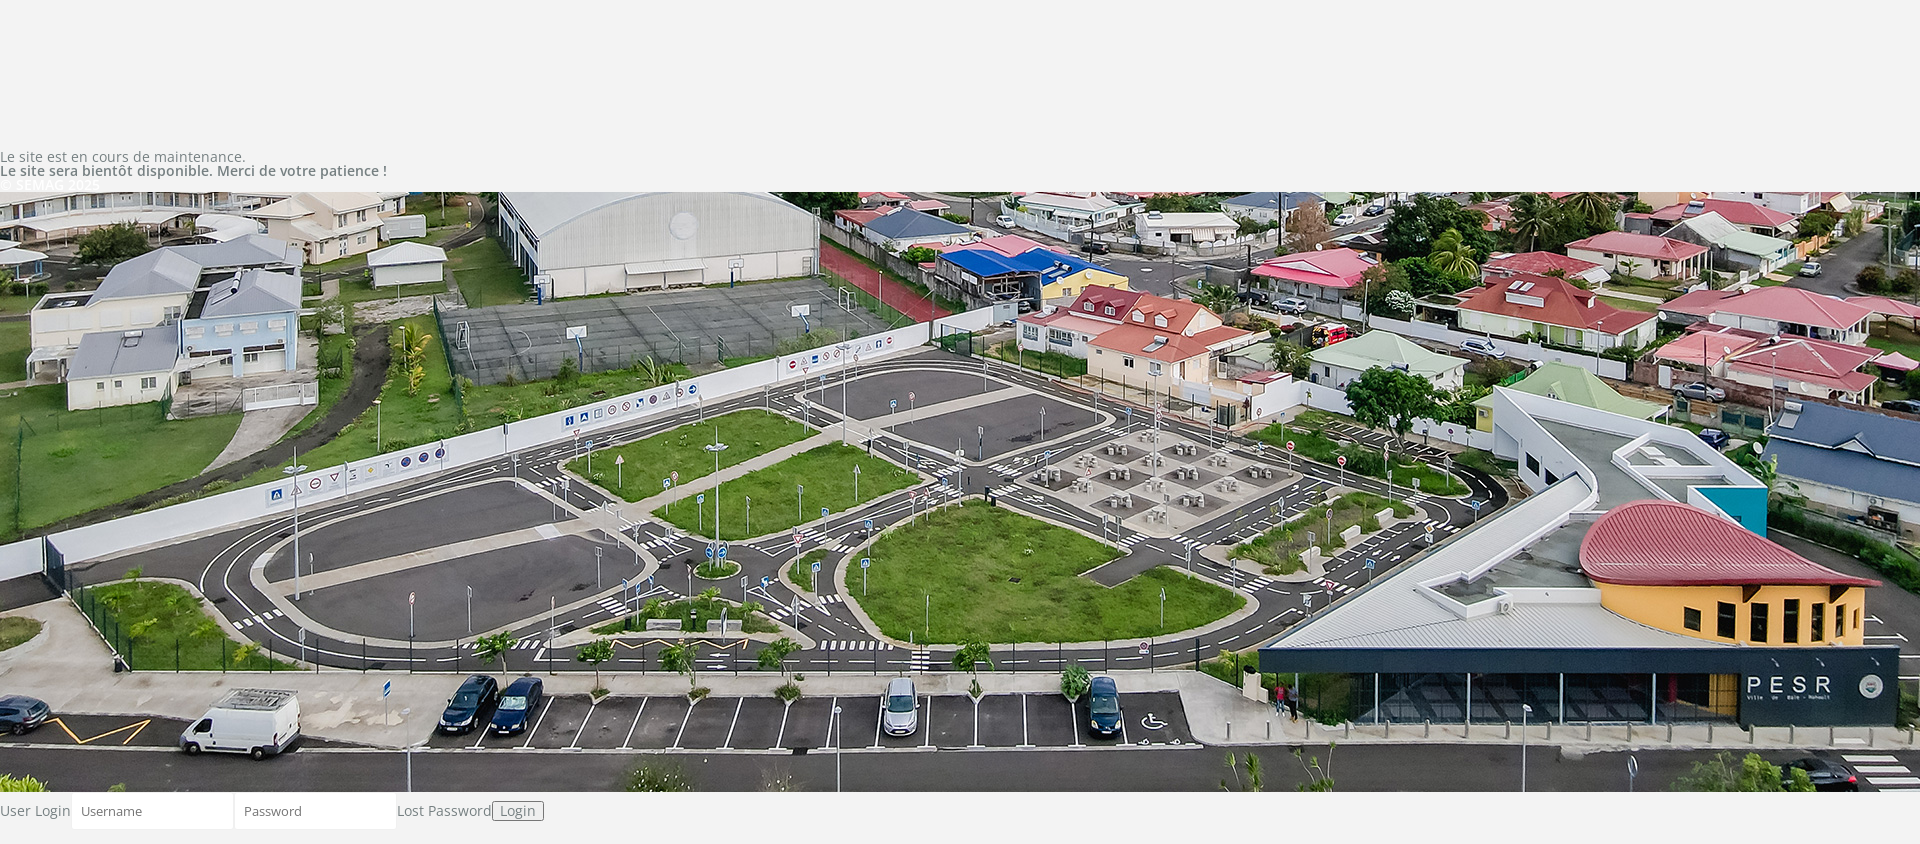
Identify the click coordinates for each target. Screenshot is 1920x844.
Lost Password (444, 810)
